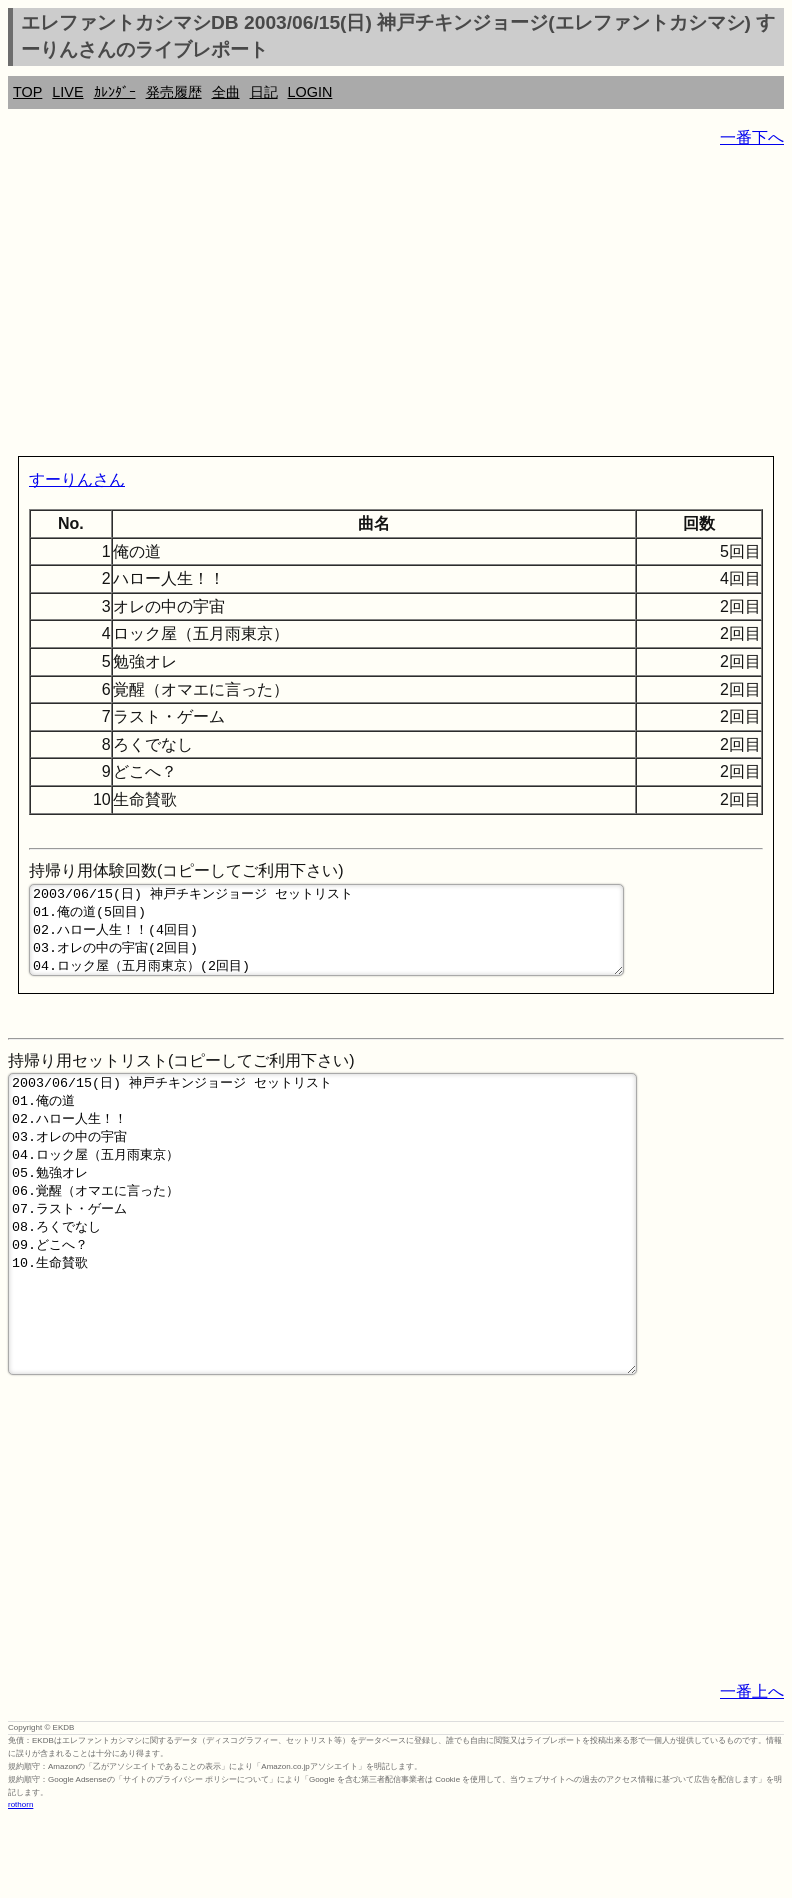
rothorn (20, 1882)
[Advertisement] (396, 306)
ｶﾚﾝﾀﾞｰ (115, 92)
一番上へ (752, 1769)
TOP (27, 92)
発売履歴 (174, 92)
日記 (264, 92)
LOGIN (310, 92)
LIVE (67, 92)
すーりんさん (77, 479)
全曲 (226, 92)
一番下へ (752, 137)
